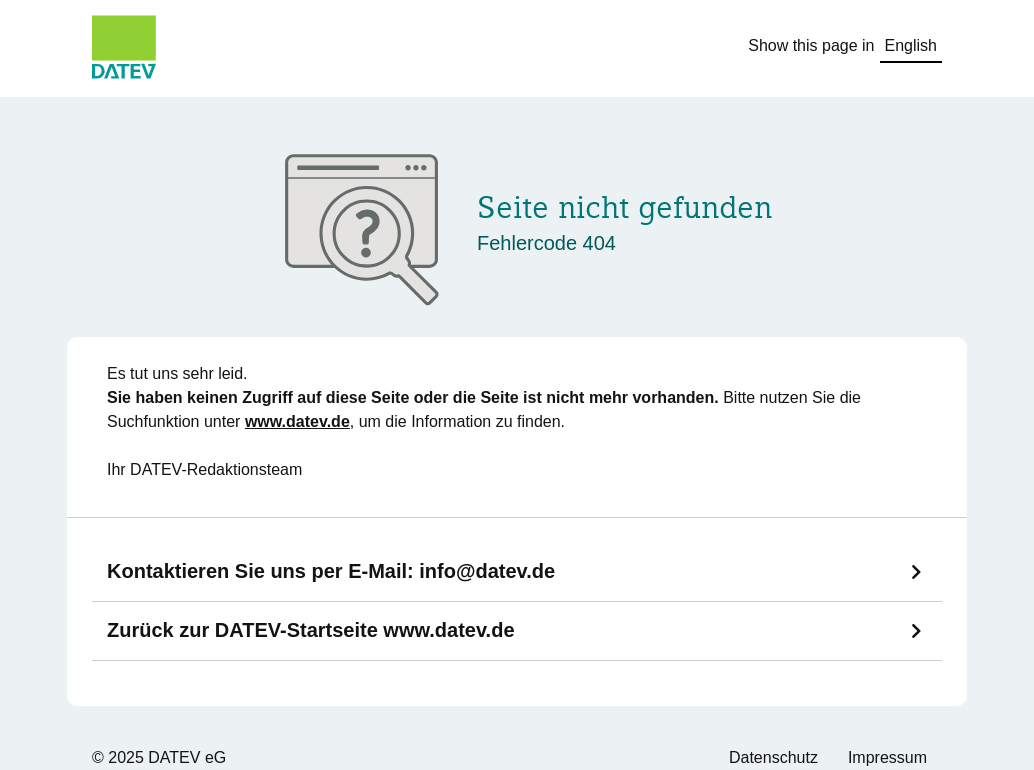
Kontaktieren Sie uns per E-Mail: (331, 571)
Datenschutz (773, 757)
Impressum (887, 757)
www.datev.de (297, 421)
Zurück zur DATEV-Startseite (311, 630)
